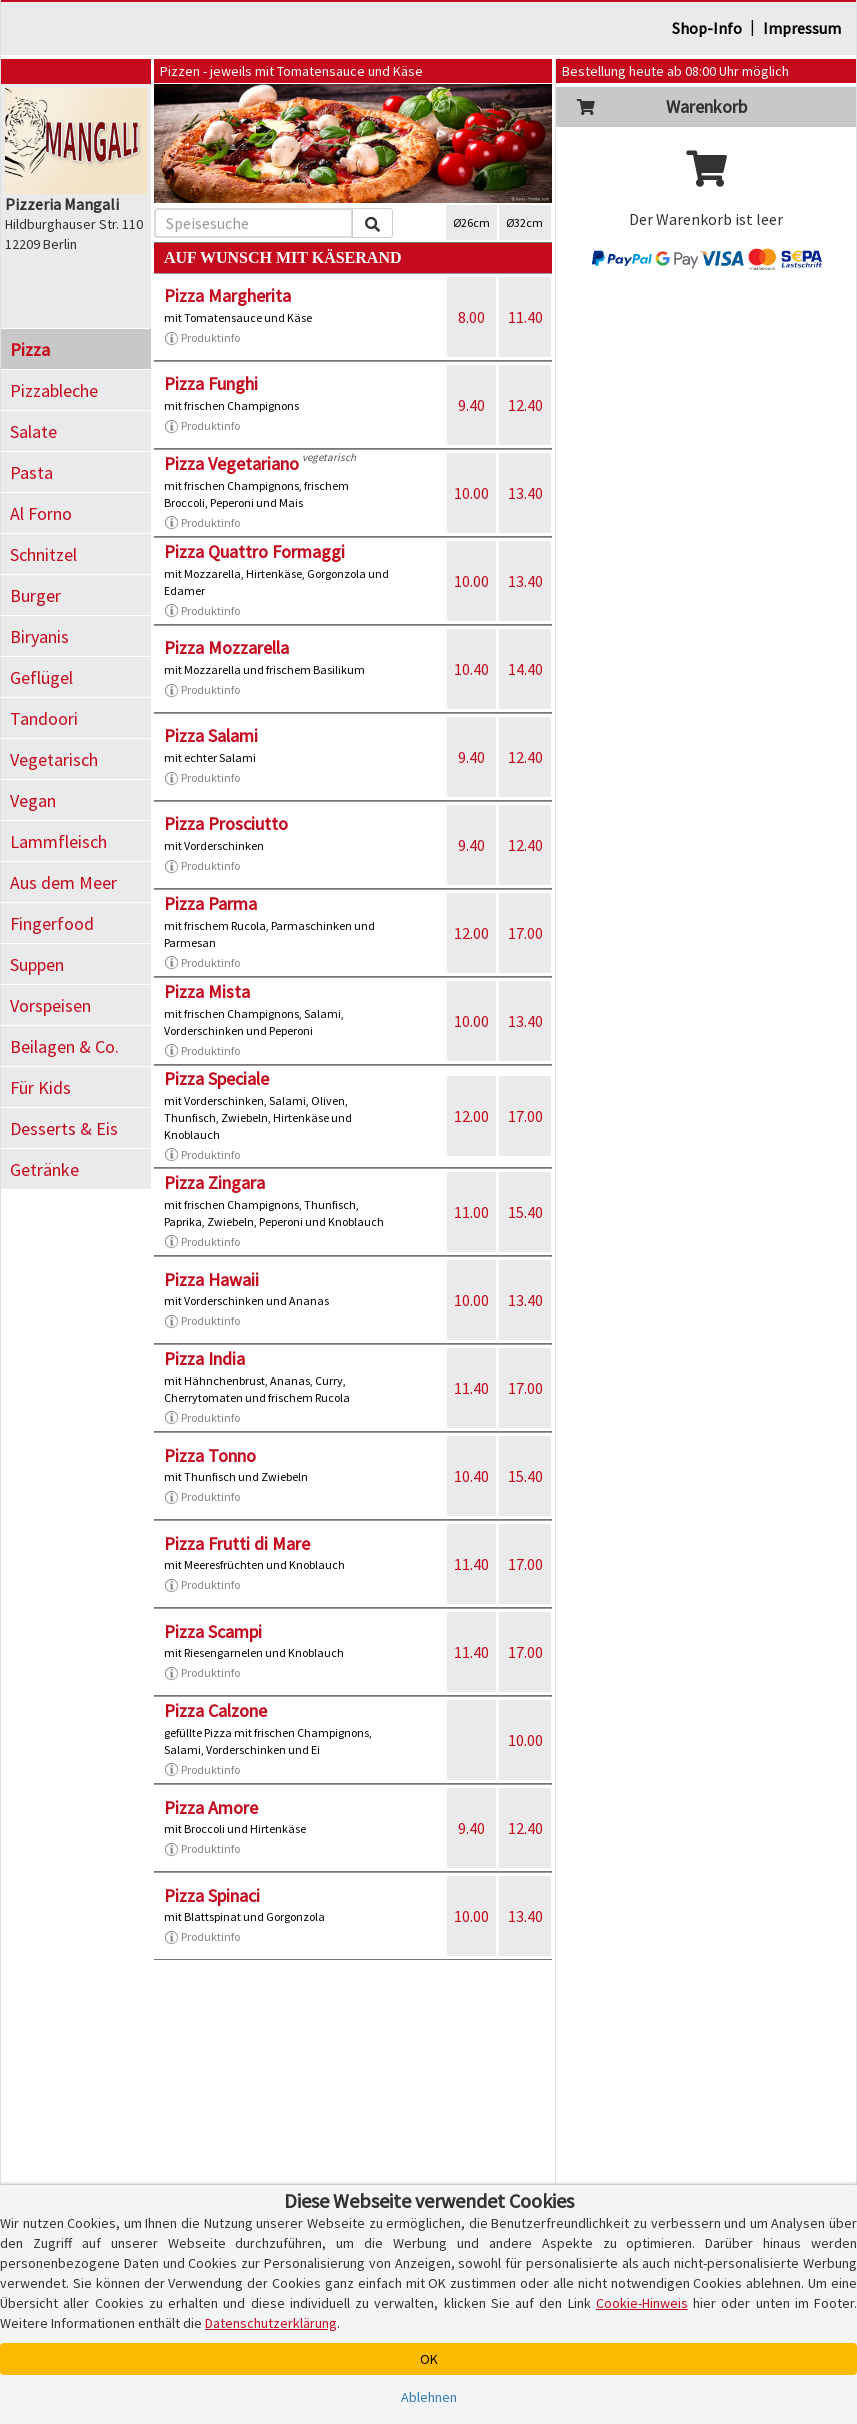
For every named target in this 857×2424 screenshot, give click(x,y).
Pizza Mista (207, 991)
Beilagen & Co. (64, 1046)
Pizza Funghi (211, 383)
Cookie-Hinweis (642, 2303)
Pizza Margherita (227, 295)
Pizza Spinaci (212, 1895)
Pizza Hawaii (211, 1279)
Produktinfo (202, 338)
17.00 (525, 933)
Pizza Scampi (213, 1631)
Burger (35, 595)
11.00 (471, 1212)
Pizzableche (54, 390)
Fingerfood (52, 923)
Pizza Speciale (216, 1078)
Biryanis (39, 636)
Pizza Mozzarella (226, 647)
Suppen (37, 964)
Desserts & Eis (64, 1128)
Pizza (30, 349)
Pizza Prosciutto (226, 823)
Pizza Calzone (215, 1710)
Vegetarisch (54, 759)
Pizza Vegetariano (231, 463)
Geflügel (41, 677)
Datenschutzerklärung (271, 2323)
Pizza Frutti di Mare (237, 1543)
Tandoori (44, 718)
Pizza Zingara (214, 1182)
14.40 (525, 669)
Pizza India (204, 1358)
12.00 (471, 933)
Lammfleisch (58, 841)
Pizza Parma (210, 903)
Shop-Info (707, 28)
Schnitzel (43, 554)
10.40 (471, 669)
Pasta (31, 472)
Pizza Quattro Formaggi (254, 551)
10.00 (471, 493)
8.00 (471, 317)
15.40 (525, 1212)
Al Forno (41, 513)
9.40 (471, 405)
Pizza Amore (211, 1807)
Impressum (802, 28)
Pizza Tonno (210, 1455)
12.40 (525, 405)
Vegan (33, 800)
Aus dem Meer (63, 882)
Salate (33, 431)
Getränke (44, 1169)
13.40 (525, 493)
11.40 (525, 317)
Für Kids (40, 1087)
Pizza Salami (211, 735)
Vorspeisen (50, 1005)
